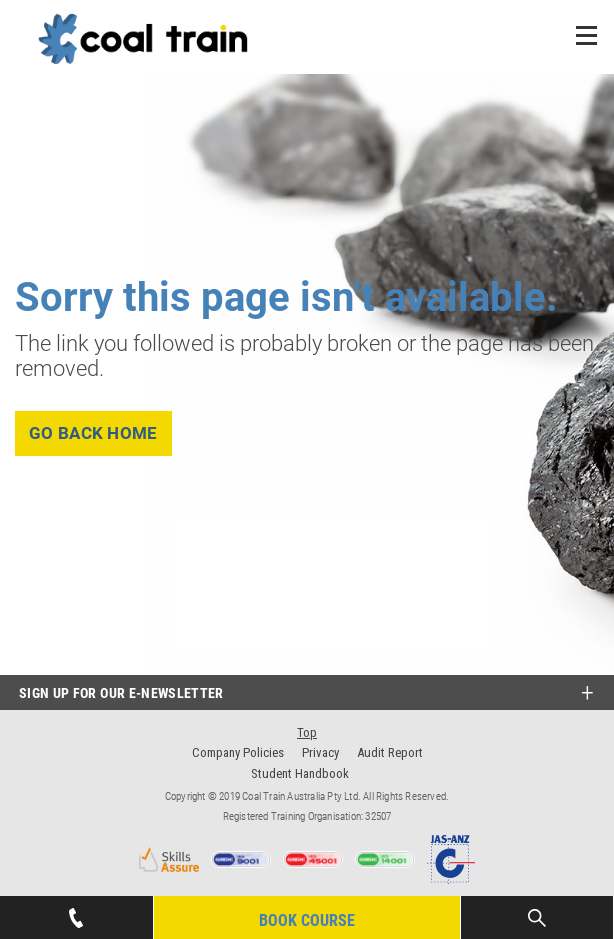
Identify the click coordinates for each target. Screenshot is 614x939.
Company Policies (238, 752)
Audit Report (390, 752)
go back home (93, 433)
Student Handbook (300, 773)
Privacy (320, 752)
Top (307, 732)
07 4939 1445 (76, 912)
